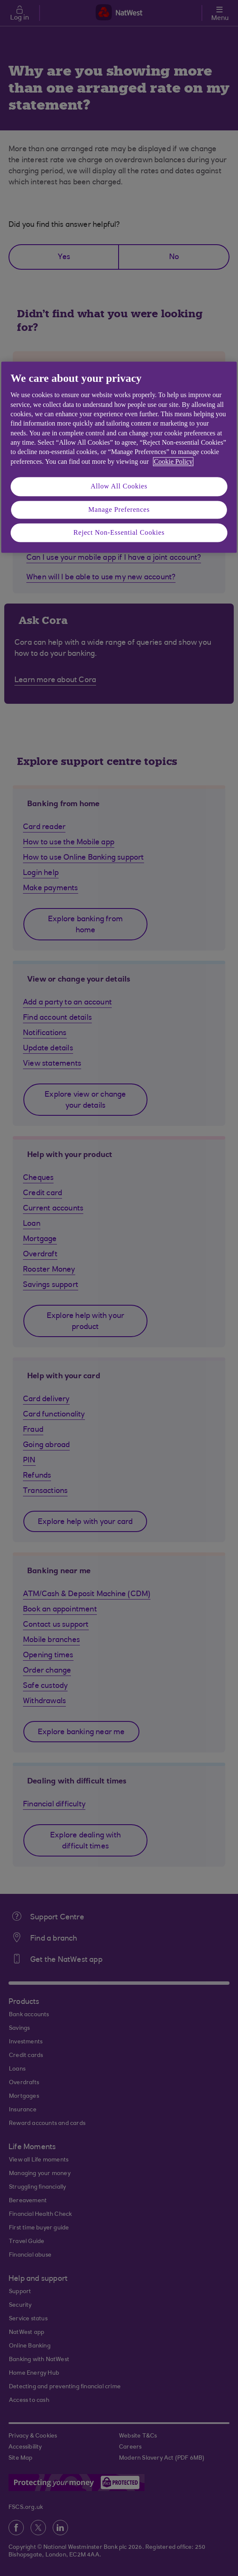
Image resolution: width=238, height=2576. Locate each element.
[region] (119, 457)
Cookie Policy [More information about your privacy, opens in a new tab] (173, 461)
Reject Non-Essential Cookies (119, 532)
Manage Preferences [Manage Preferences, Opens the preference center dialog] (119, 509)
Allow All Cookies (119, 486)
